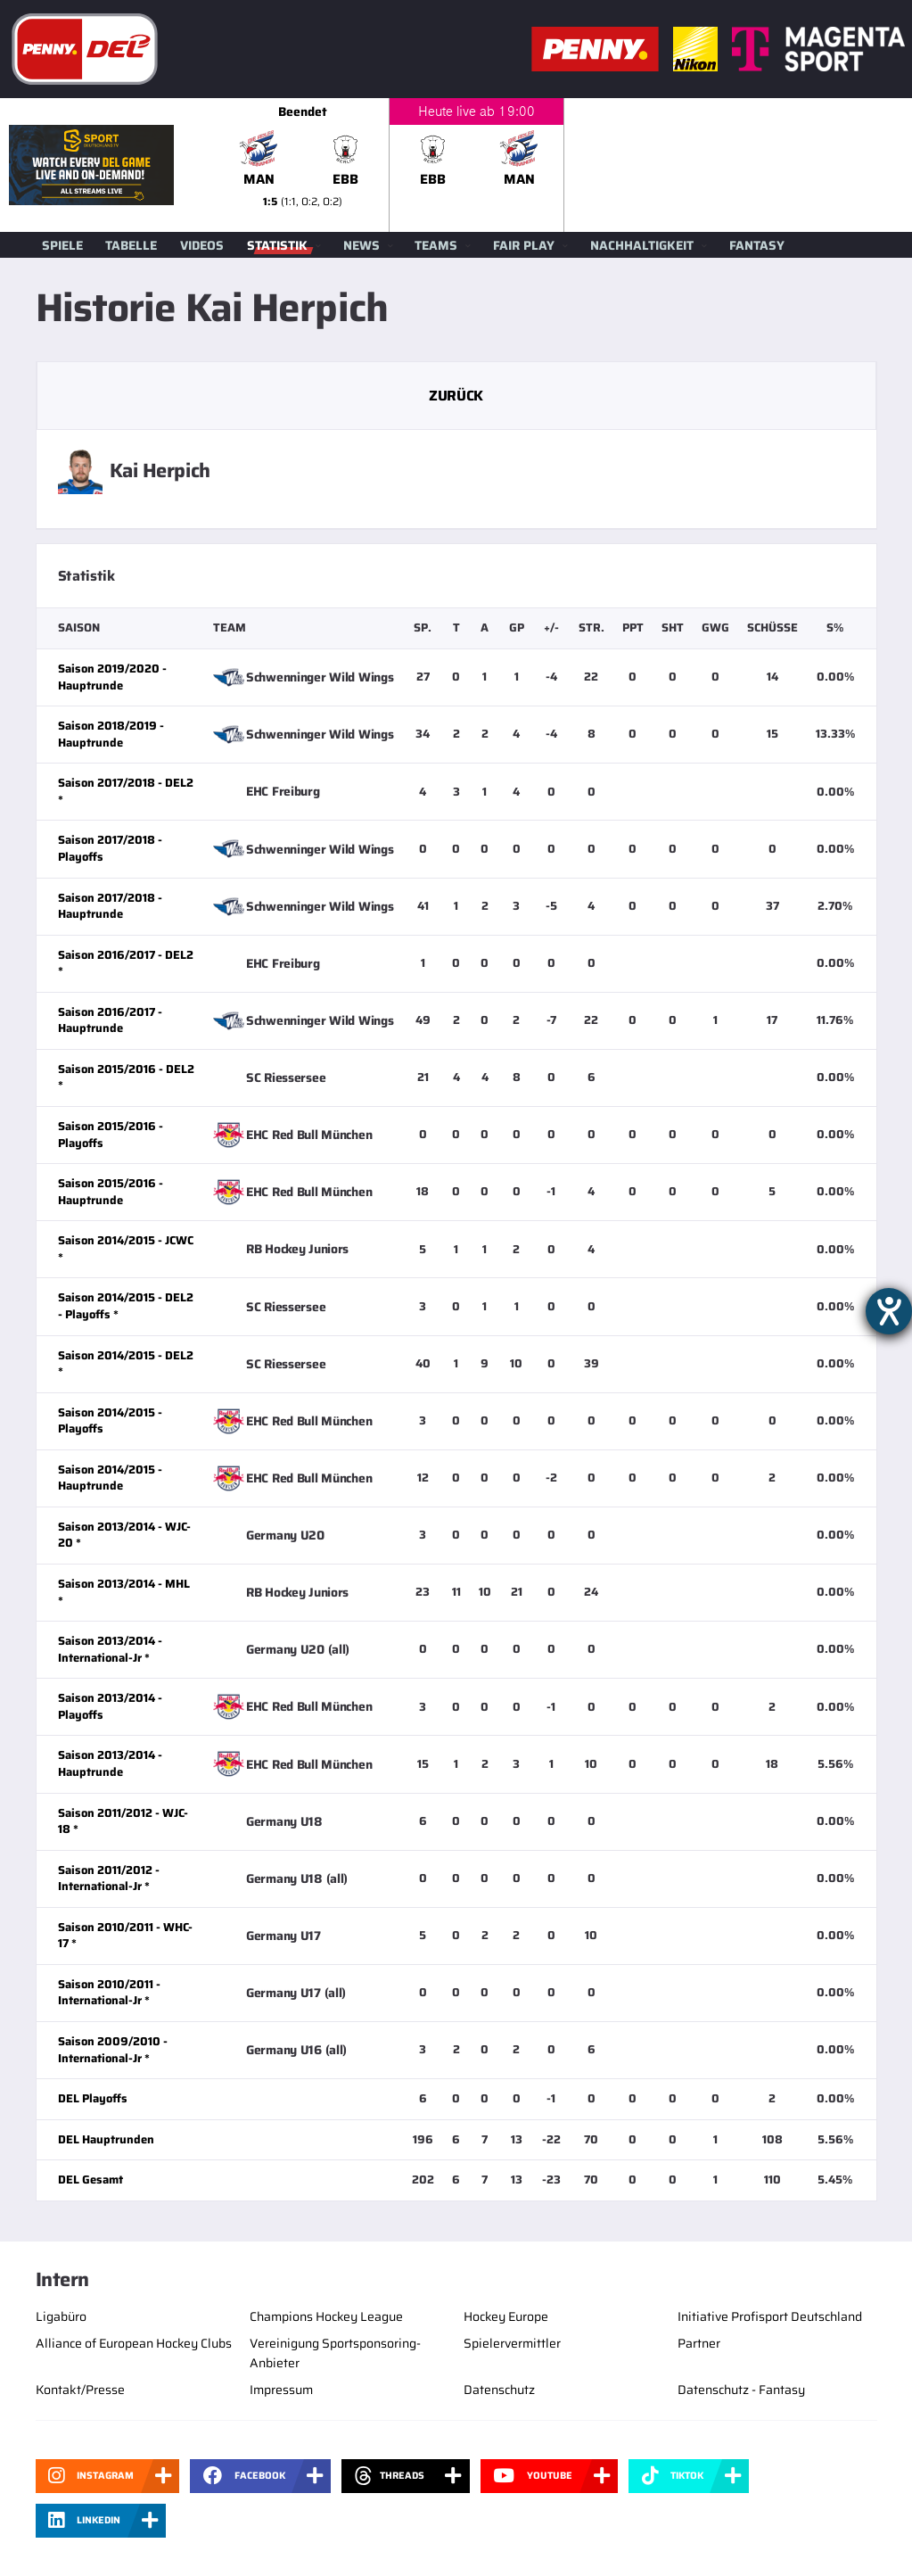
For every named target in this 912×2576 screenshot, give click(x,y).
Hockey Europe (506, 2316)
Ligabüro (61, 2316)
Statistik (277, 245)
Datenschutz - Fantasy (741, 2389)
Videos (202, 245)
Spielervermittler (512, 2343)
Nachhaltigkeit (642, 245)
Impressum (281, 2389)
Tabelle (131, 245)
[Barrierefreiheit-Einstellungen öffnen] (889, 1311)
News (361, 245)
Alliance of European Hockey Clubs (134, 2343)
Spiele (62, 245)
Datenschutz (499, 2389)
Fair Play (524, 245)
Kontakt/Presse (80, 2389)
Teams (436, 245)
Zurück (456, 395)
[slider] (564, 165)
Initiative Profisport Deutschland (770, 2316)
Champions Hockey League (326, 2316)
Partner (699, 2343)
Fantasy (757, 245)
